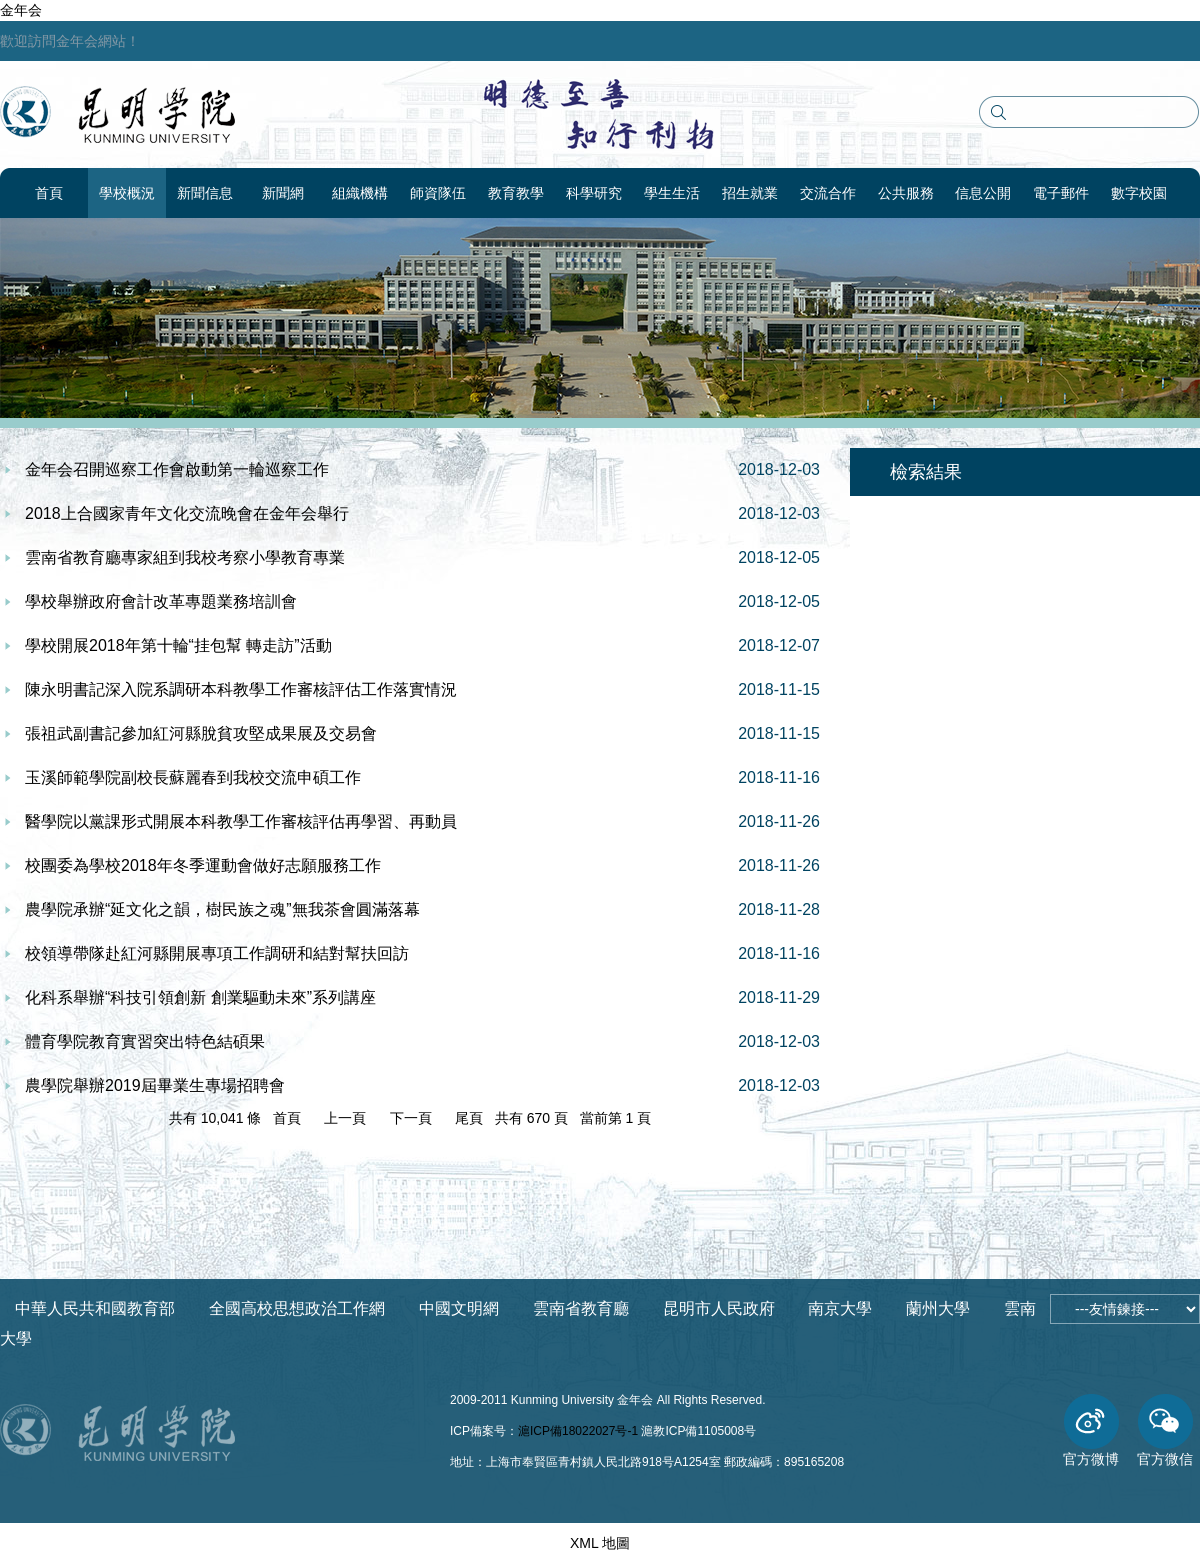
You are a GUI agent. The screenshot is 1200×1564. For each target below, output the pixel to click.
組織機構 (360, 193)
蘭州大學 (938, 1308)
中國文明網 (459, 1308)
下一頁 (411, 1118)
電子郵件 (1061, 193)
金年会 (21, 10)
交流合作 (828, 193)
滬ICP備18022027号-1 (578, 1431)
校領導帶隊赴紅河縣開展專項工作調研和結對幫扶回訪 (217, 953)
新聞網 (283, 193)
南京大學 (840, 1308)
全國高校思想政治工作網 (297, 1308)
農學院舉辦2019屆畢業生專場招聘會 (155, 1085)
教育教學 (516, 193)
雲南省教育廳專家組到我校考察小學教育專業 (185, 557)
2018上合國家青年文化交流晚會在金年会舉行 (187, 513)
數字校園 (1139, 193)
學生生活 (672, 193)
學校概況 (127, 193)
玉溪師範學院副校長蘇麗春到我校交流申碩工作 (193, 777)
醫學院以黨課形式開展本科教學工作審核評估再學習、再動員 (241, 821)
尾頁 (469, 1118)
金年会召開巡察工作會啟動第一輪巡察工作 (177, 469)
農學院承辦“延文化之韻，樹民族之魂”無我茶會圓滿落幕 (222, 909)
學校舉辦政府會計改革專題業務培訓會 (161, 601)
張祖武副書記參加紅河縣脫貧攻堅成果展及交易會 (201, 733)
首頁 (49, 193)
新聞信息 (205, 193)
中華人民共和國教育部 (95, 1308)
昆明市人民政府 (719, 1308)
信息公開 (983, 193)
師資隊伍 (438, 193)
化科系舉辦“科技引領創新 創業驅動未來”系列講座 (200, 997)
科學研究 (594, 193)
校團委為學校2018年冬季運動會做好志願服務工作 (203, 865)
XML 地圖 (600, 1543)
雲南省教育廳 (581, 1308)
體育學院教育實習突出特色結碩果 (145, 1041)
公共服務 (906, 193)
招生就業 (750, 193)
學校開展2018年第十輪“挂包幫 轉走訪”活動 (178, 645)
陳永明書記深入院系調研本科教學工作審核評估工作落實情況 (241, 689)
